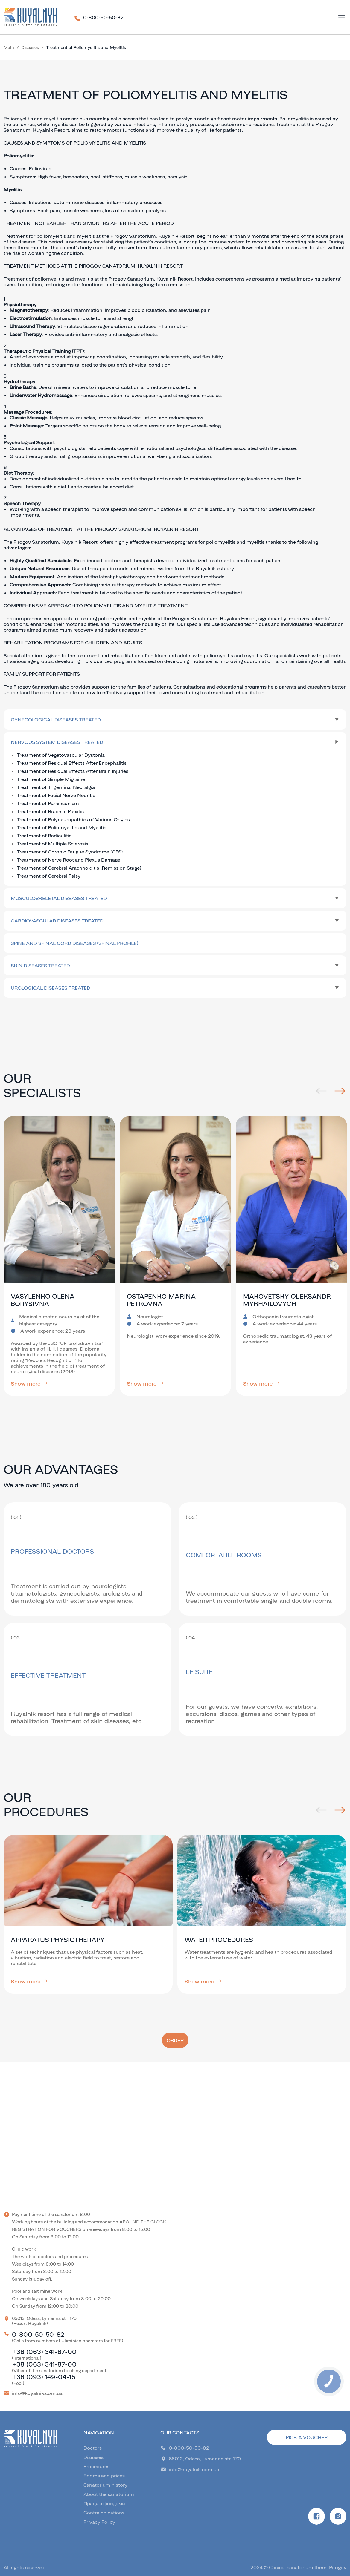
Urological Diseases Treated (50, 988)
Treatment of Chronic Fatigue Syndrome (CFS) (70, 851)
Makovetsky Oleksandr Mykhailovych (287, 1299)
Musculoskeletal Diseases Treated (59, 898)
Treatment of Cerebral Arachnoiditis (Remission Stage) (79, 868)
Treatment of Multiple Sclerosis (52, 843)
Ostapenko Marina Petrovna (161, 1299)
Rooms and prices (104, 2475)
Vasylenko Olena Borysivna (42, 1299)
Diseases (30, 47)
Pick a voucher (307, 2437)
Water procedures (219, 1939)
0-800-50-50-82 (103, 17)
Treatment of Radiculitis (44, 835)
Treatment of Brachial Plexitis (50, 811)
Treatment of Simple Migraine (51, 779)
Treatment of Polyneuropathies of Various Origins (73, 819)
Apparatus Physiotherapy (58, 1939)
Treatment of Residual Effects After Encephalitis (72, 763)
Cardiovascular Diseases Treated (57, 920)
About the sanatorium (108, 2494)
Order (175, 2040)
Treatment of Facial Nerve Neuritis (56, 795)
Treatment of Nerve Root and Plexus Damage (68, 859)
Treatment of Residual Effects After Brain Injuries (72, 771)
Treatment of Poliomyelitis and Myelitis (61, 827)
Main (9, 47)
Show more (29, 1383)
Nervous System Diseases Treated (57, 742)
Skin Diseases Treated (40, 965)
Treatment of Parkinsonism (48, 803)
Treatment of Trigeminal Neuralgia (56, 787)
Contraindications (103, 2512)
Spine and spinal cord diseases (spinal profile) (74, 943)
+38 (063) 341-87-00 (44, 2351)
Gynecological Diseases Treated (56, 719)
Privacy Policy (99, 2522)
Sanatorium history (105, 2485)
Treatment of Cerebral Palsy (48, 876)
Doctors (92, 2448)
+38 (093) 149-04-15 (43, 2376)
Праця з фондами (104, 2503)
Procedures (96, 2466)
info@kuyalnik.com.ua (37, 2393)
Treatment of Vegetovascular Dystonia (61, 755)
